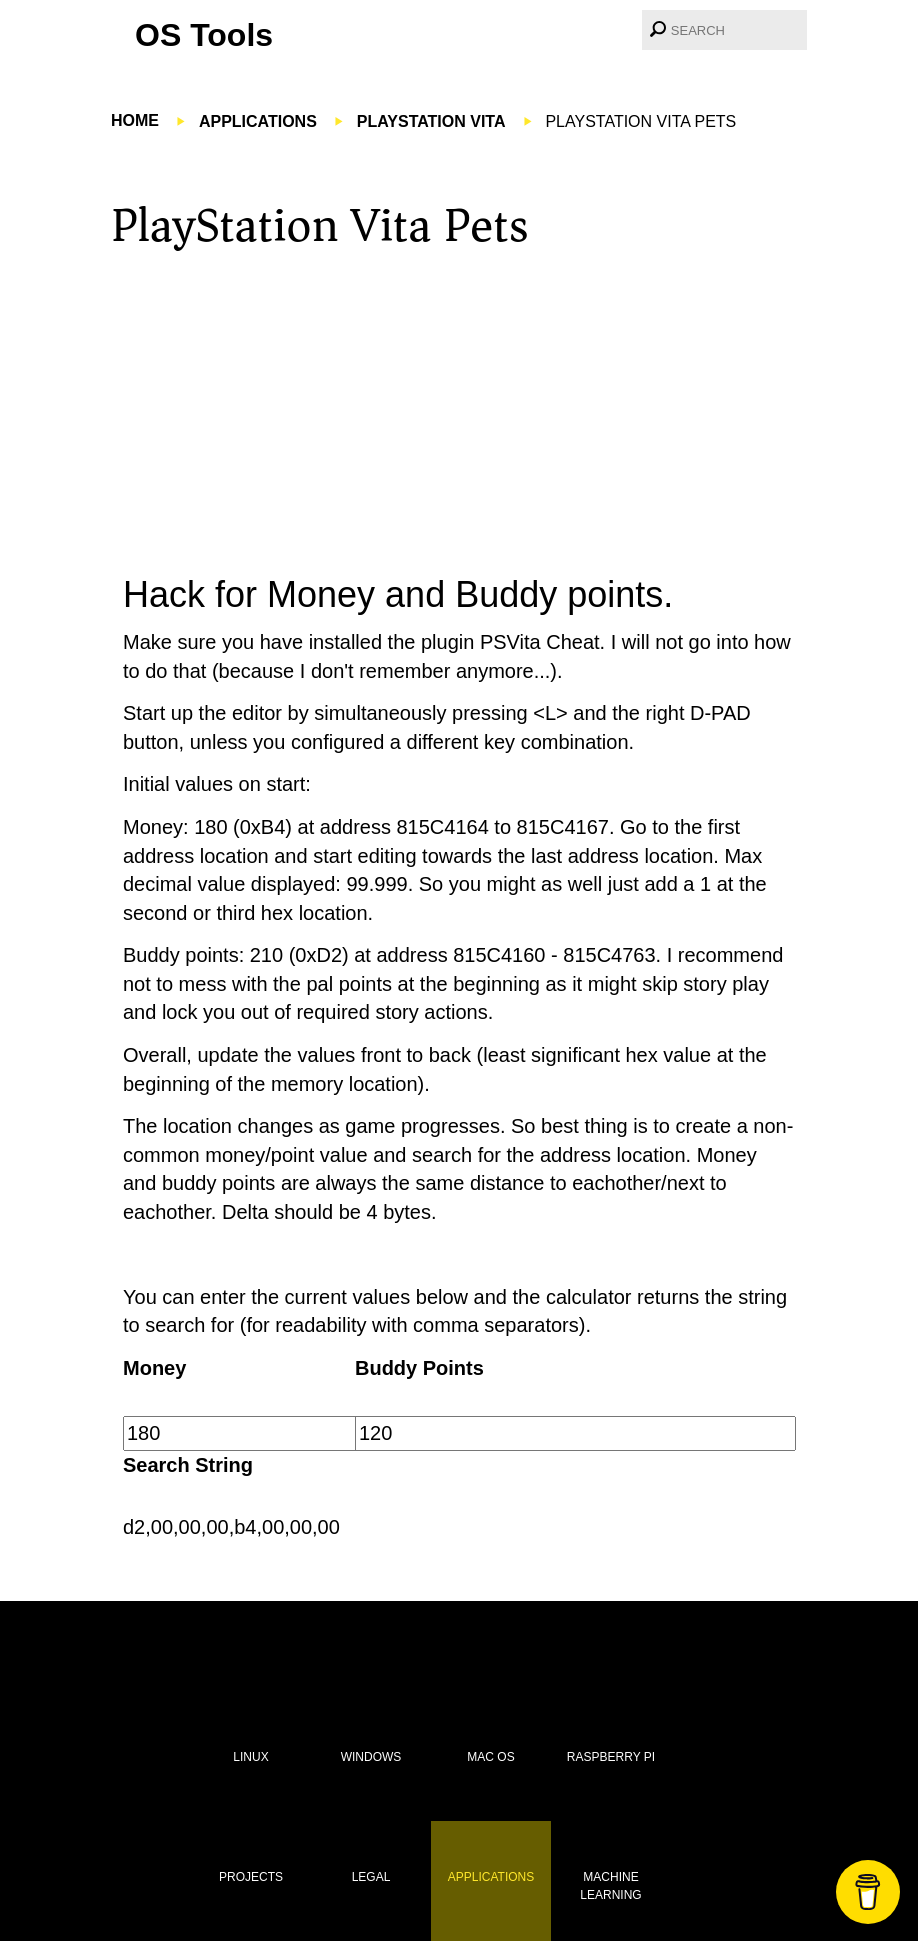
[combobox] (724, 30)
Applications (491, 1877)
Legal (371, 1877)
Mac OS (490, 1757)
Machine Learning (610, 1885)
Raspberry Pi (611, 1757)
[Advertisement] (459, 407)
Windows (371, 1757)
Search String (188, 1465)
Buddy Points (419, 1368)
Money (154, 1368)
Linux (250, 1757)
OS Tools (204, 35)
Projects (251, 1877)
